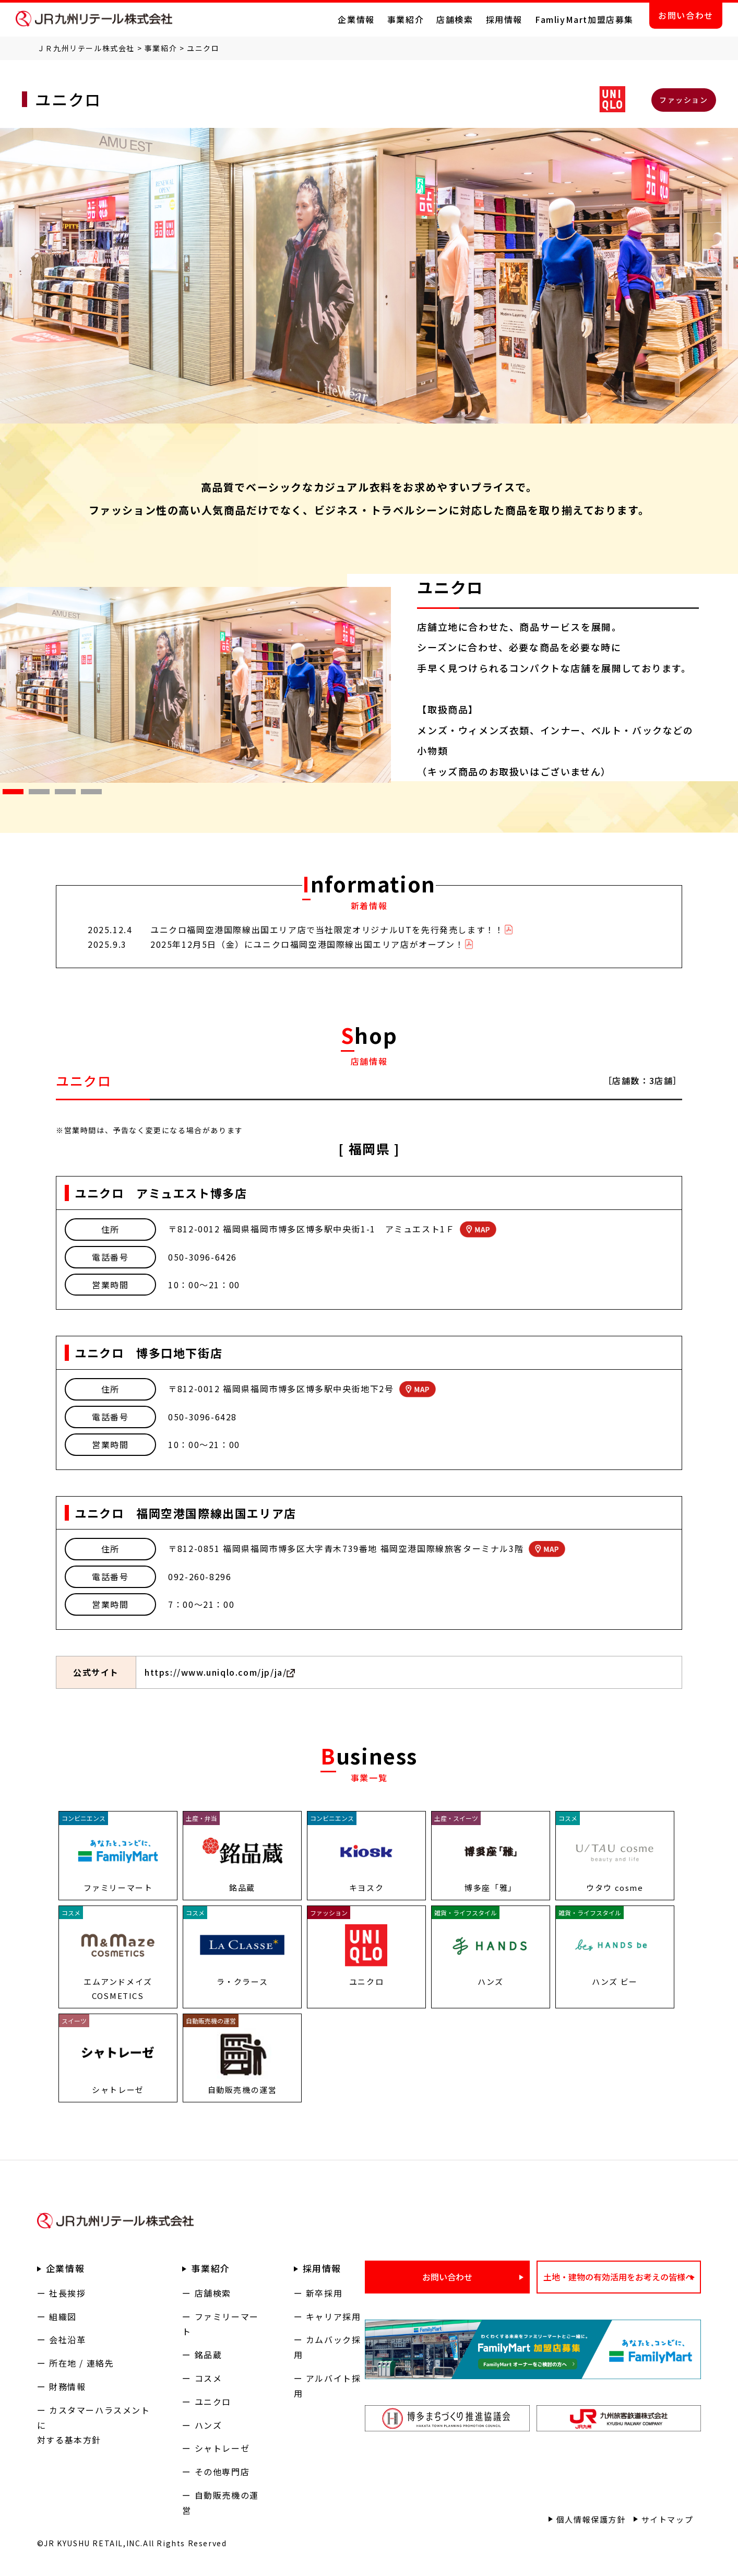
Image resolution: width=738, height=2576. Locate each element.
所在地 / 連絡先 (81, 2363)
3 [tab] (60, 794)
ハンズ (208, 2425)
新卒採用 (324, 2293)
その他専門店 (222, 2471)
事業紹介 (405, 19)
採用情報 (504, 19)
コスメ (208, 2378)
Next (399, 684)
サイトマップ (667, 2519)
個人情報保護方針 (591, 2519)
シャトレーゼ (222, 2448)
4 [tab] (86, 794)
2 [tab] (34, 794)
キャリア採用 (333, 2316)
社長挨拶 (67, 2293)
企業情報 (356, 19)
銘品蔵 (208, 2354)
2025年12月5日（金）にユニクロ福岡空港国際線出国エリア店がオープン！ (307, 944)
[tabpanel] (195, 685)
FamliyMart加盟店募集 (584, 19)
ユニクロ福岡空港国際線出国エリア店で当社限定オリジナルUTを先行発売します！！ (327, 929)
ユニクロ (213, 2401)
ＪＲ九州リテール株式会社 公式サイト (94, 18)
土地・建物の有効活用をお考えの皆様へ (618, 2277)
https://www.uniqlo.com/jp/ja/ (216, 1672)
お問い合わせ (685, 15)
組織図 (63, 2316)
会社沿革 (67, 2339)
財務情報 (67, 2386)
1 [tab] (8, 794)
